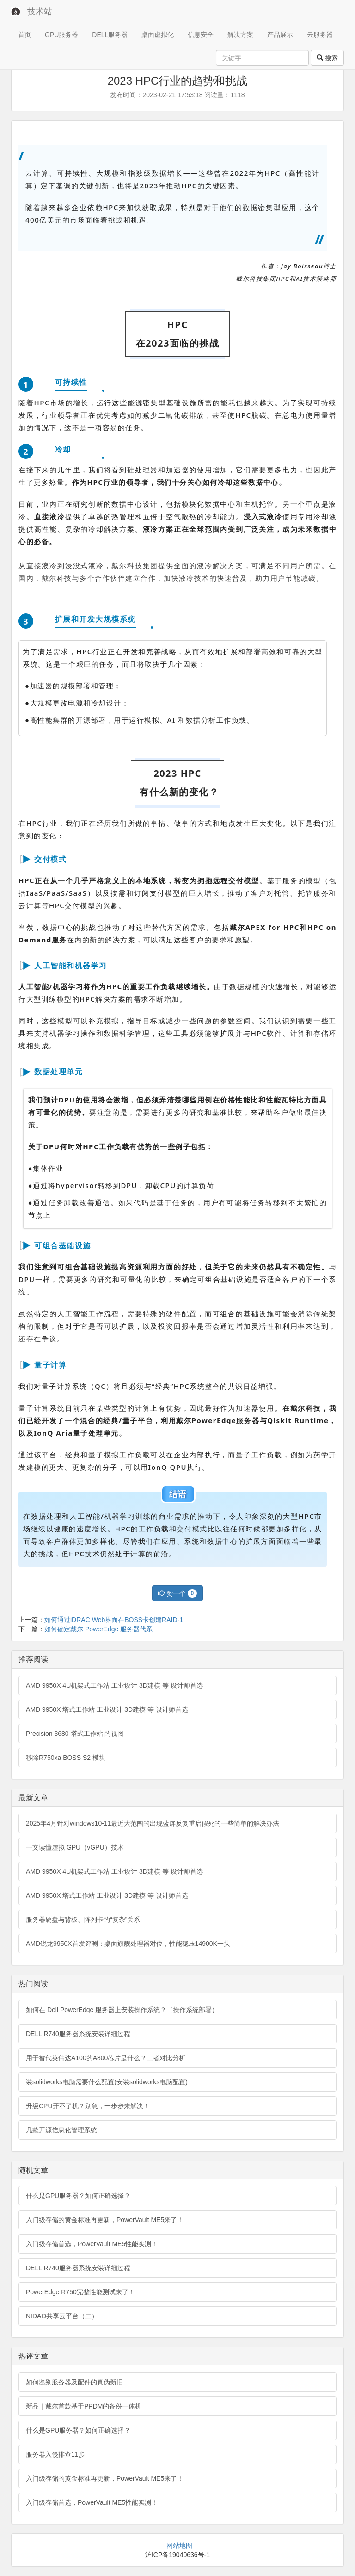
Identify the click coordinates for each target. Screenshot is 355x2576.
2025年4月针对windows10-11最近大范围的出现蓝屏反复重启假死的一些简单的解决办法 (152, 1823)
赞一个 (177, 1593)
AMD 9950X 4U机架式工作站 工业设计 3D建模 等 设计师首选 (114, 1685)
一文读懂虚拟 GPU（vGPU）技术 (75, 1847)
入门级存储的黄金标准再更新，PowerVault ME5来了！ (105, 2219)
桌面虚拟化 (157, 34)
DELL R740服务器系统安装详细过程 (78, 2033)
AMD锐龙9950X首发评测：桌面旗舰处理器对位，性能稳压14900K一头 (128, 1943)
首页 (24, 34)
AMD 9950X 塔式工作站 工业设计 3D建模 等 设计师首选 (107, 1709)
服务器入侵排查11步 (55, 2454)
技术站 (39, 11)
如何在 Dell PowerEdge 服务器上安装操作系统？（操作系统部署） (122, 2009)
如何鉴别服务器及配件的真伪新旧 (74, 2382)
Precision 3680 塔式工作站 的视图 (75, 1733)
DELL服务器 (110, 34)
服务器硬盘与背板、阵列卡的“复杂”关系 (83, 1919)
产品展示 (280, 34)
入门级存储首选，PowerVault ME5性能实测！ (92, 2244)
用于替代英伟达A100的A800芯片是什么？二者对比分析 (105, 2058)
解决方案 (240, 34)
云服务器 (320, 34)
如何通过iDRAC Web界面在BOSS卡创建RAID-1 (113, 1619)
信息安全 (201, 34)
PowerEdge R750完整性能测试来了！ (80, 2292)
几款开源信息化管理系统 (61, 2130)
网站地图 (179, 2545)
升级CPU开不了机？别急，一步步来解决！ (88, 2106)
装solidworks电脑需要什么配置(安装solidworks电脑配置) (107, 2082)
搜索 (327, 58)
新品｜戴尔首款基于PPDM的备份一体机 (83, 2406)
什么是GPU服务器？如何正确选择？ (78, 2195)
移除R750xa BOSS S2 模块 (65, 1757)
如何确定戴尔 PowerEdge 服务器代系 (98, 1629)
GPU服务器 (61, 34)
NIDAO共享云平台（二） (62, 2316)
